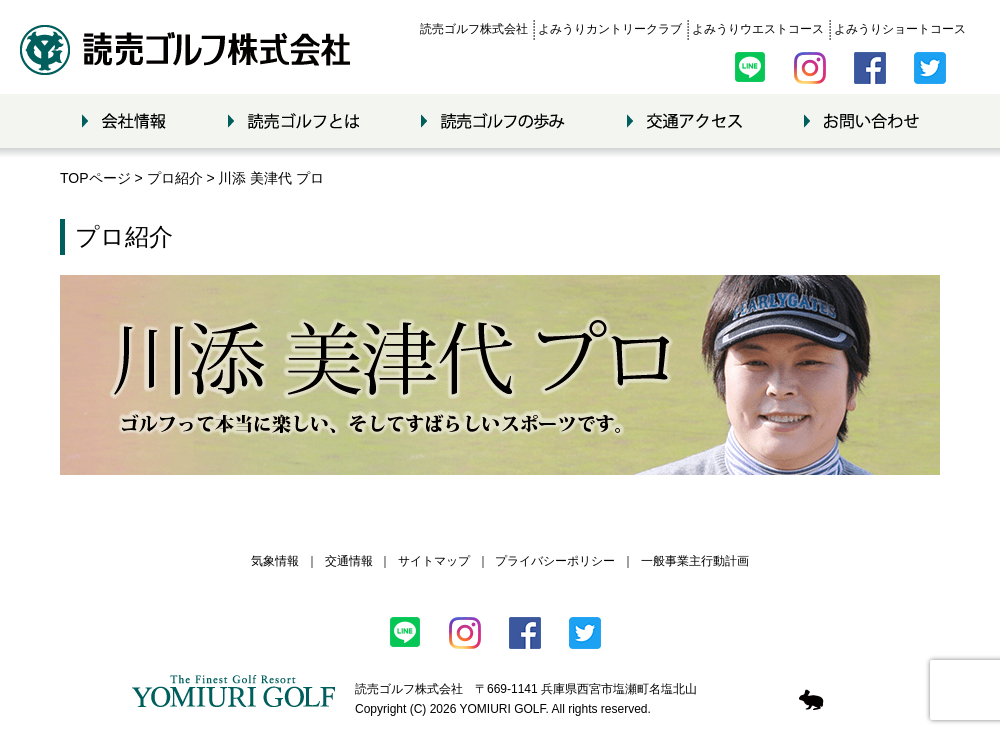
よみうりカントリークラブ (610, 29)
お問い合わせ (861, 121)
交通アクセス (684, 121)
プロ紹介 (175, 178)
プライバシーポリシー (555, 561)
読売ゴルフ (185, 50)
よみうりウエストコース (758, 29)
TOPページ (95, 178)
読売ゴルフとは (293, 121)
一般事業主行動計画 (695, 561)
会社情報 (124, 121)
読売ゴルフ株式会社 (474, 29)
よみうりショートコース (900, 29)
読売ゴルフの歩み (493, 121)
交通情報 (349, 561)
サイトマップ (434, 561)
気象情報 (275, 561)
